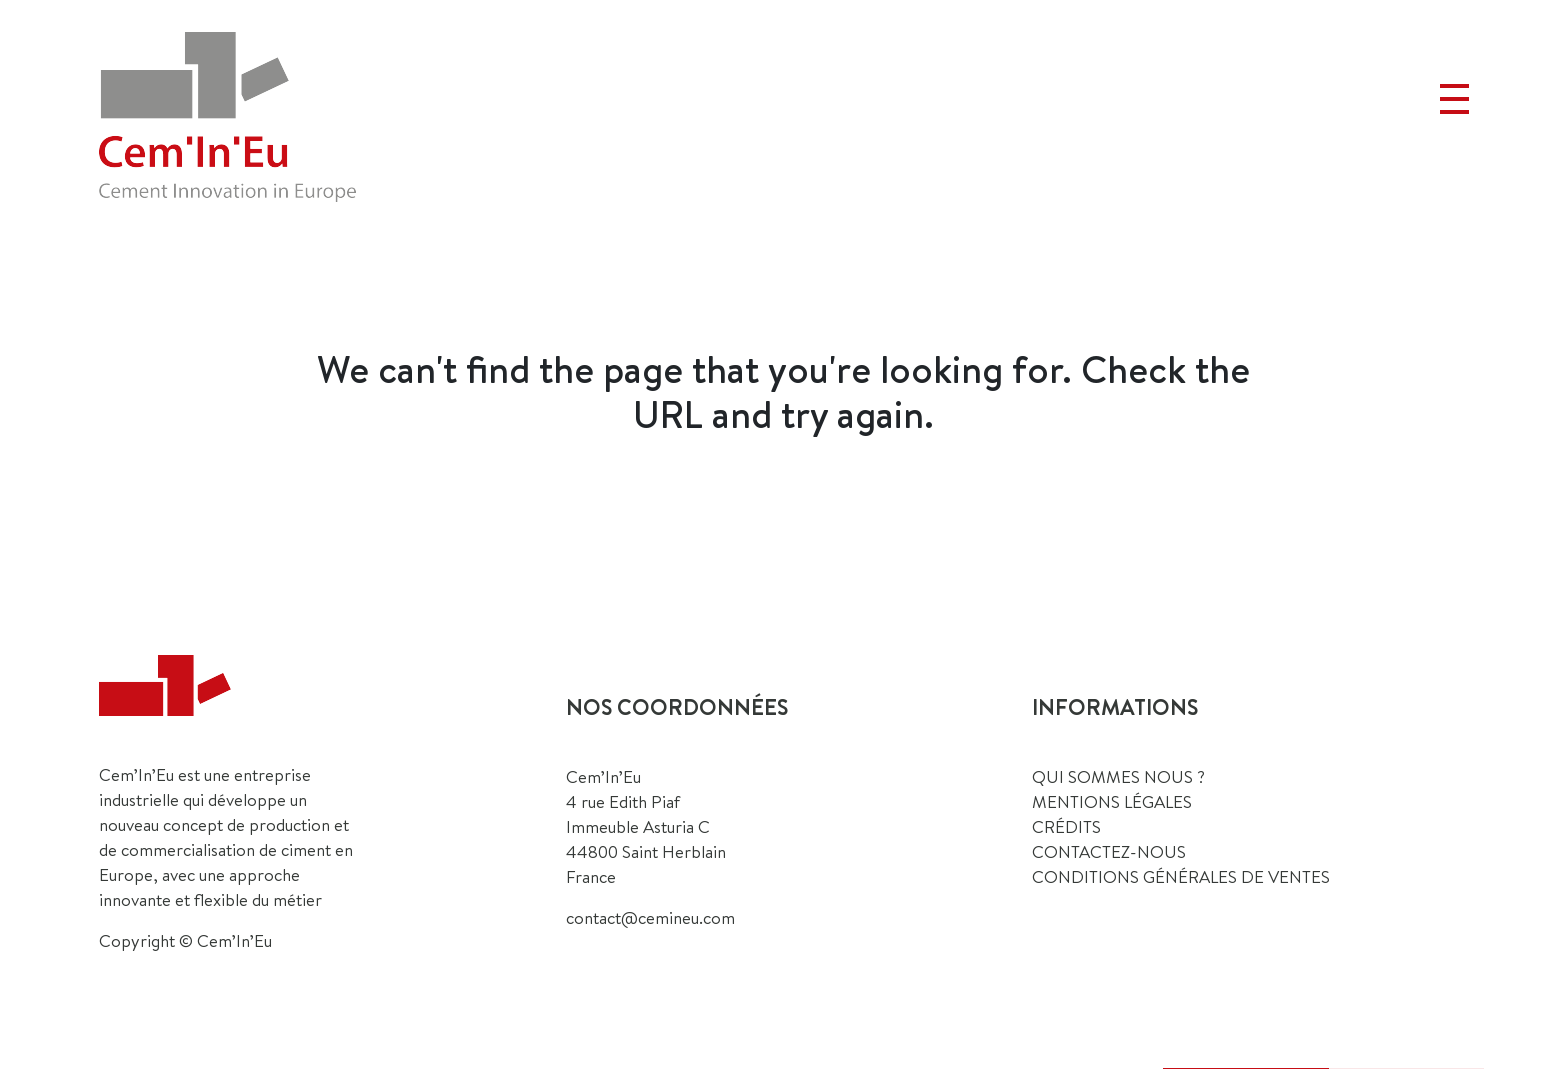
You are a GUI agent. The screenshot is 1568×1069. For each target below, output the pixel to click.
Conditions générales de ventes (1181, 876)
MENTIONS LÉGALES (1112, 801)
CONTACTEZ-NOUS (1109, 851)
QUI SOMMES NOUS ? (1118, 776)
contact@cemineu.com (650, 917)
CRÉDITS (1066, 826)
